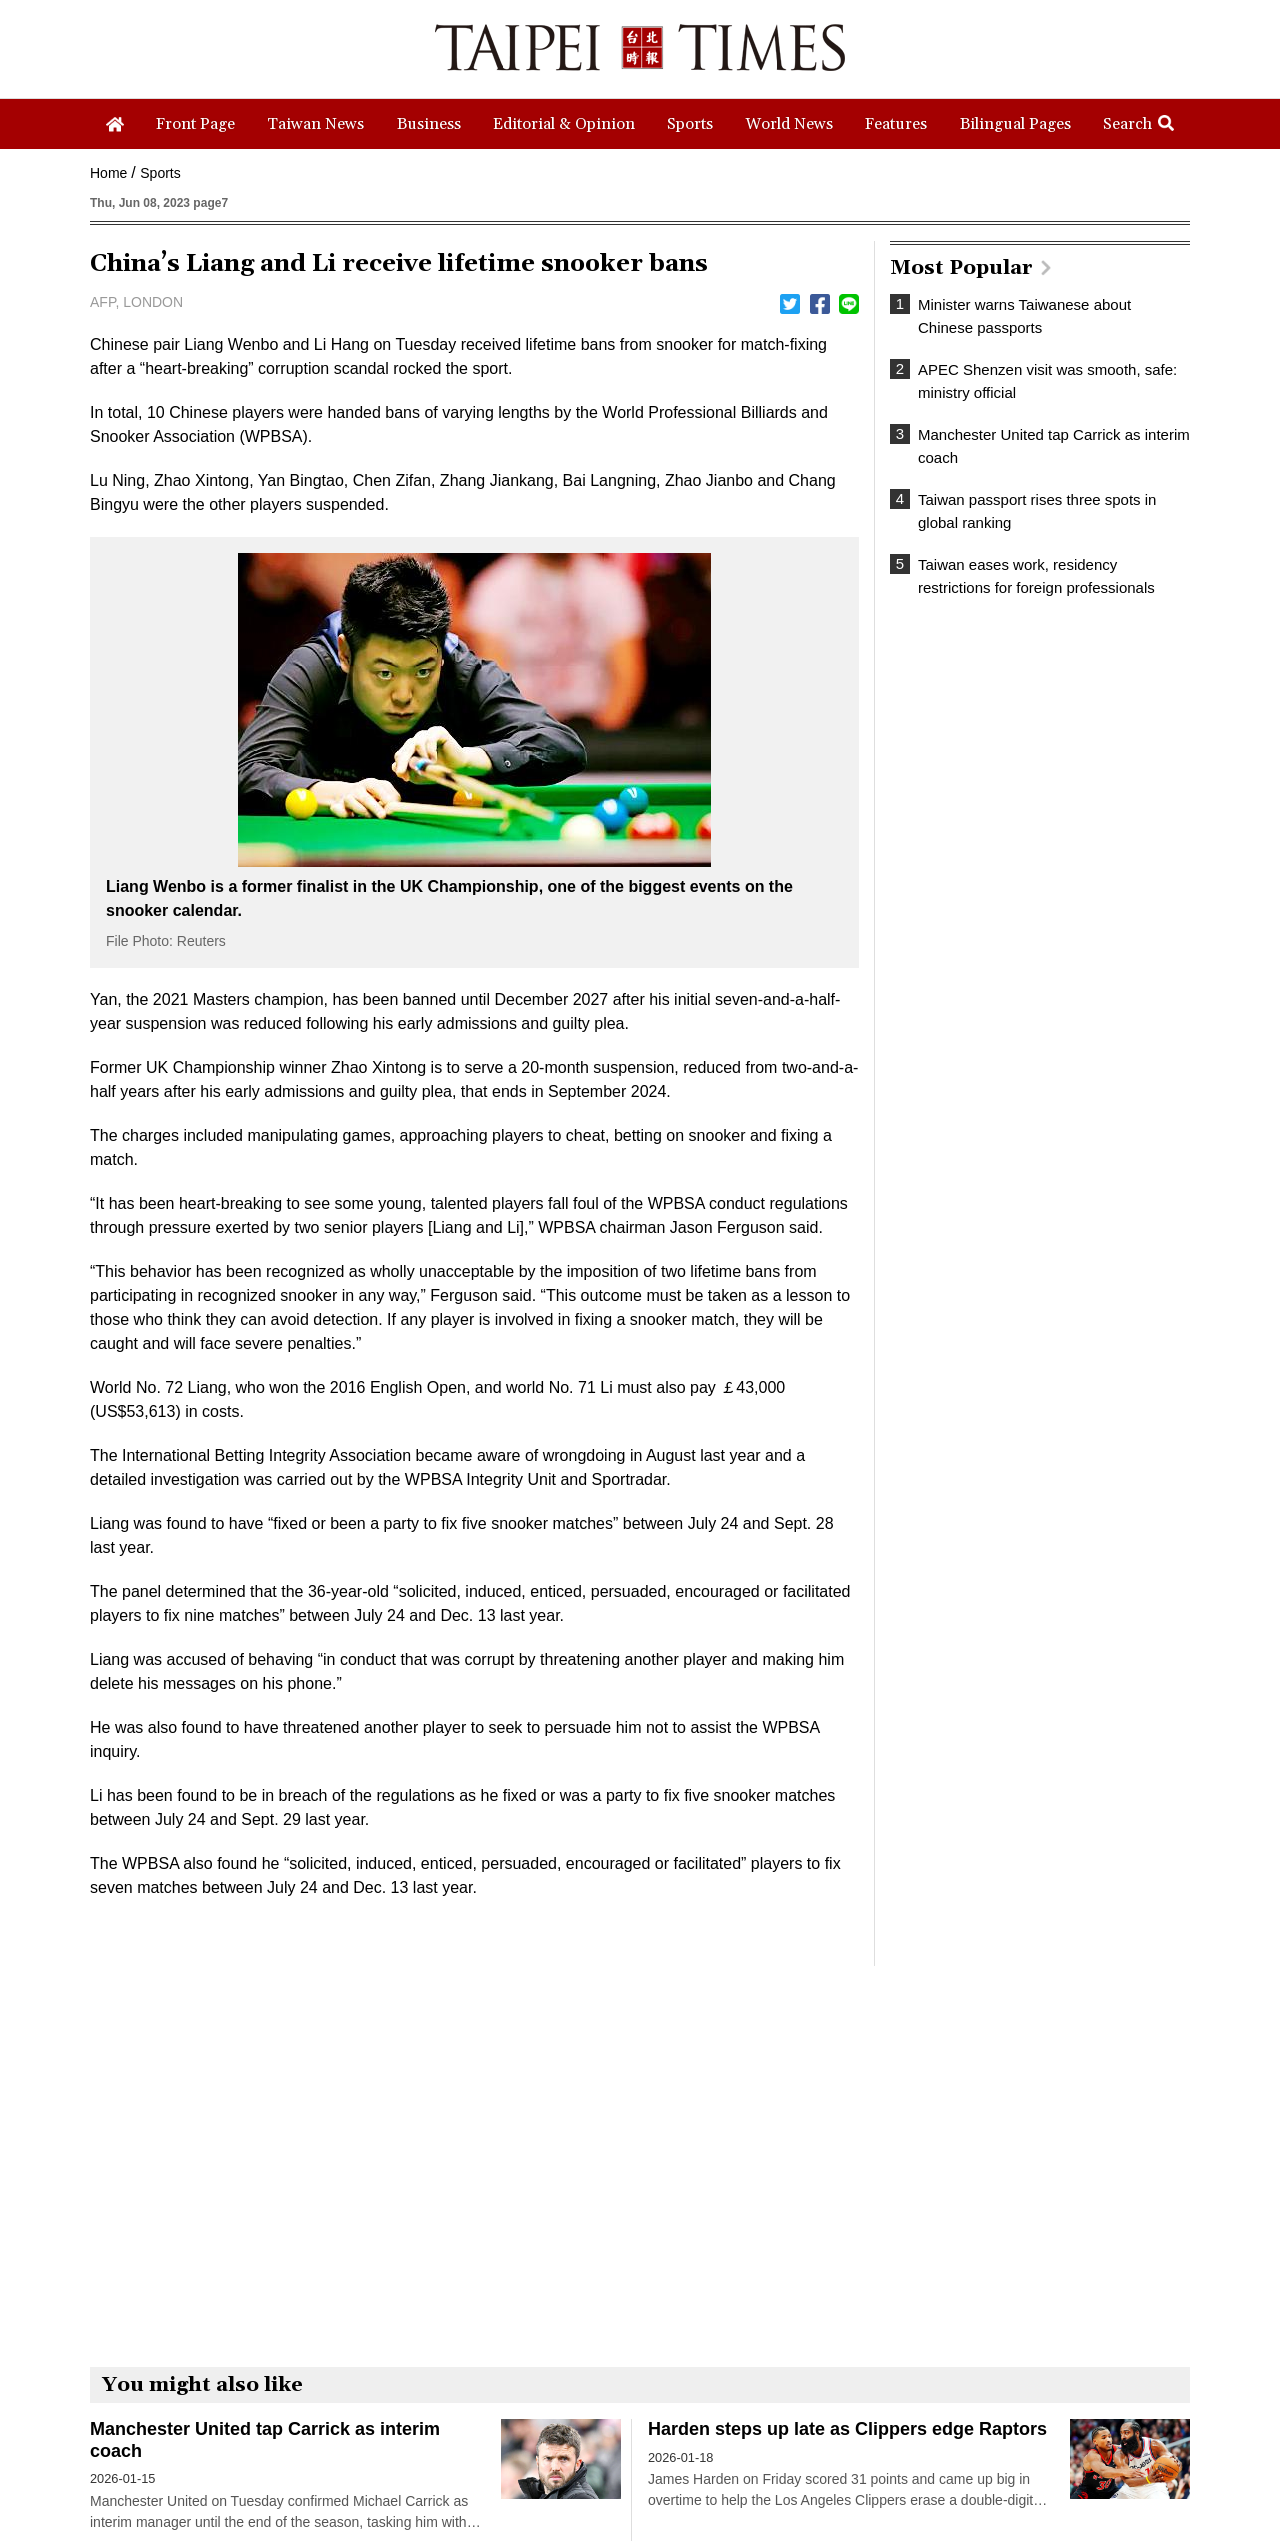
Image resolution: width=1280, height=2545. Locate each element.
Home (108, 173)
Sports (160, 173)
